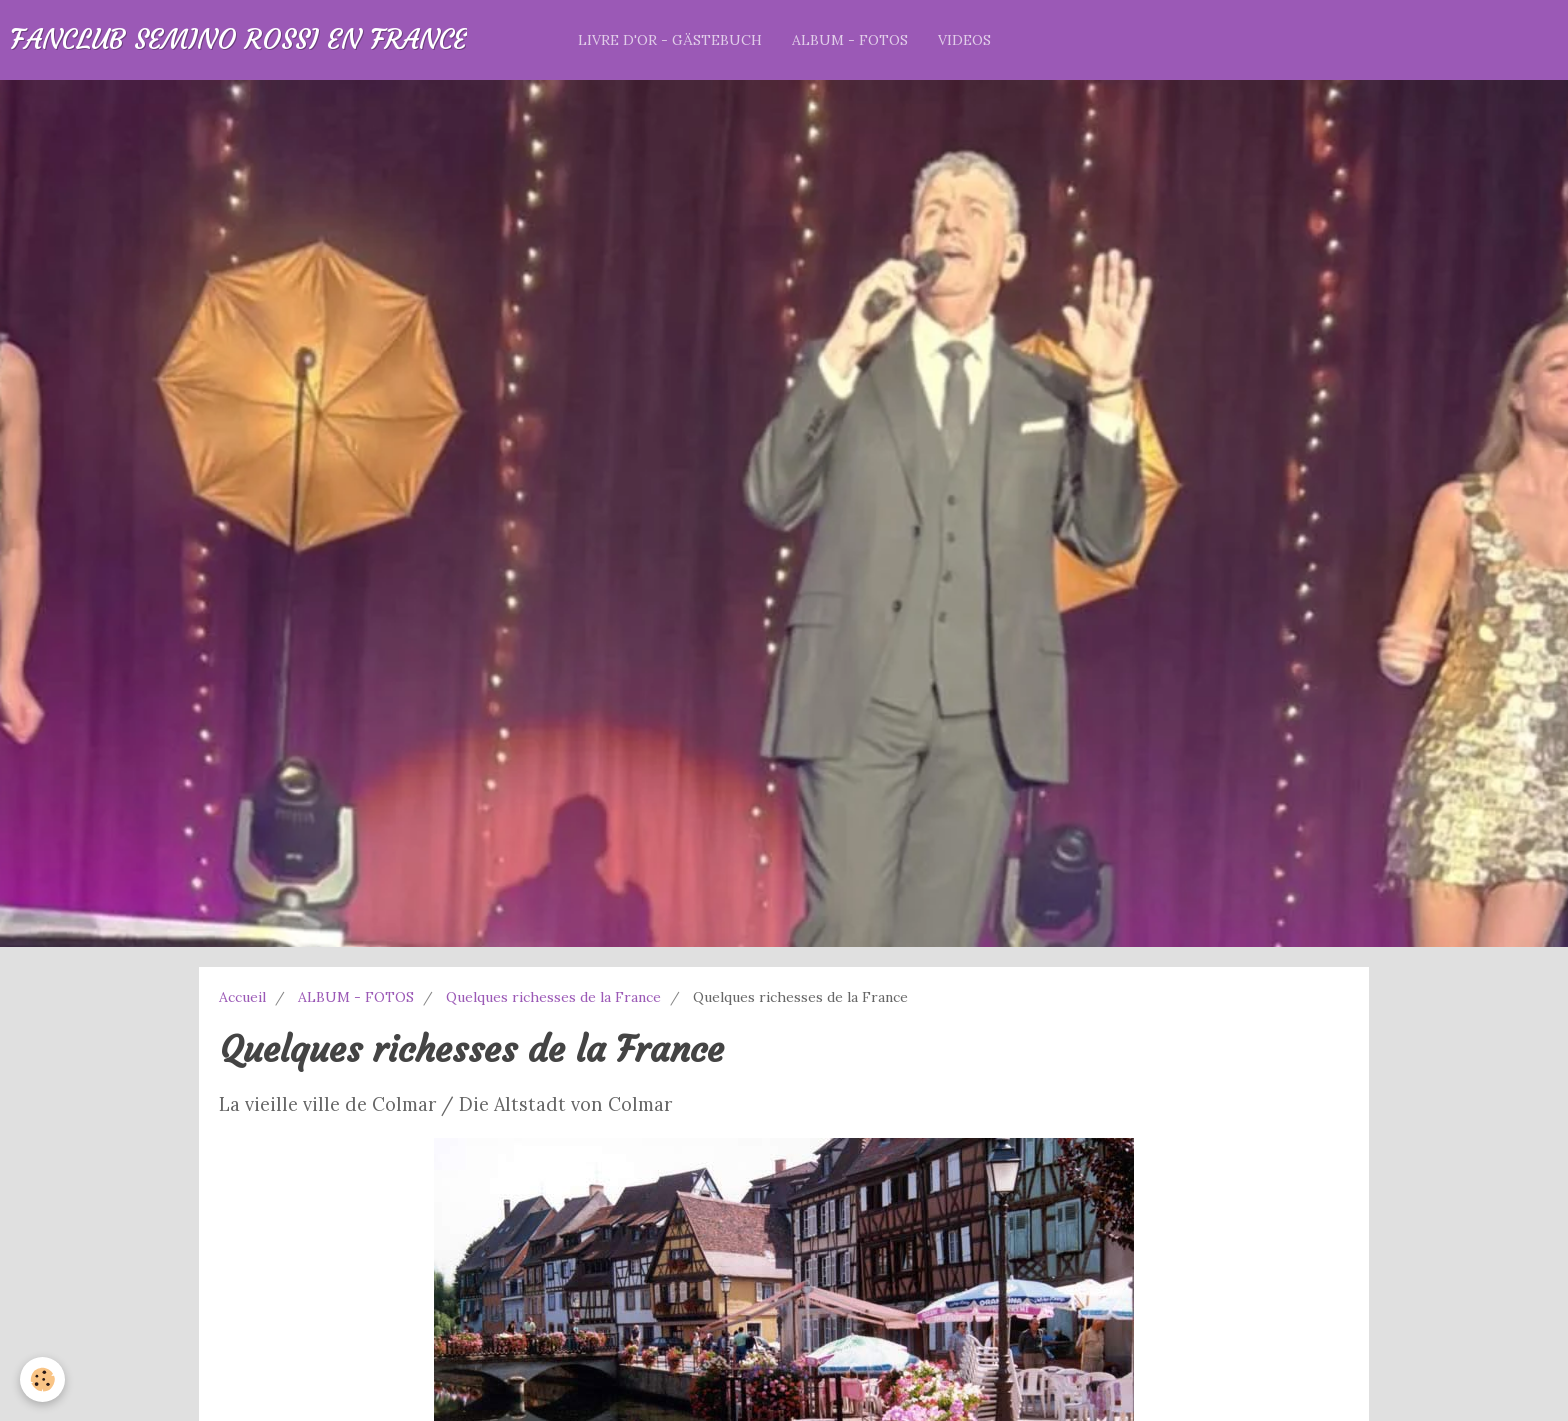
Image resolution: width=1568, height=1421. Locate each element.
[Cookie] (42, 1379)
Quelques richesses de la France (553, 997)
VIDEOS (964, 40)
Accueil (242, 997)
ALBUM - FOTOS (850, 40)
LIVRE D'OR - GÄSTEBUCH (670, 40)
